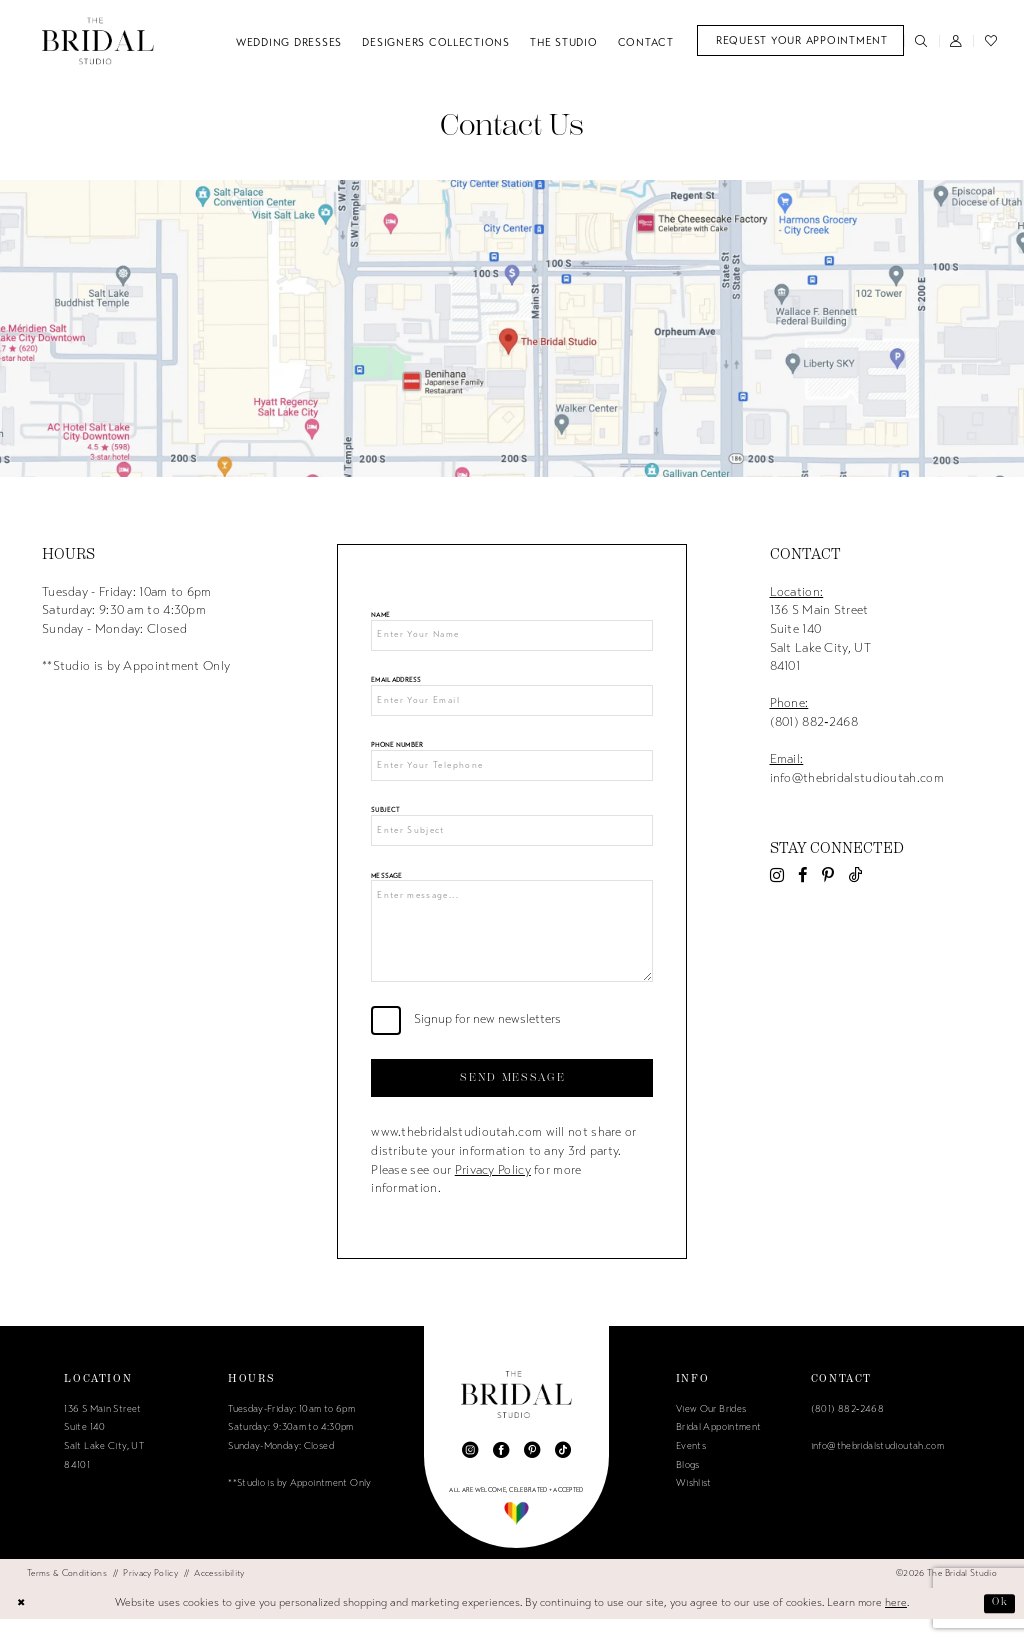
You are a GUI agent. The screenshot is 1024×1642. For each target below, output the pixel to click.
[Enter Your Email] (512, 705)
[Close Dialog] (22, 1626)
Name (380, 615)
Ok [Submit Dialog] (998, 1625)
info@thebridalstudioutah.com (877, 1469)
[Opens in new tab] (512, 328)
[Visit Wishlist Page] (990, 40)
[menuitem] (800, 40)
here (896, 1625)
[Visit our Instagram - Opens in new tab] (777, 875)
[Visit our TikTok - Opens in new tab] (856, 875)
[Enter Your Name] (512, 637)
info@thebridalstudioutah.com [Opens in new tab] (857, 778)
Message (386, 887)
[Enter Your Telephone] (512, 773)
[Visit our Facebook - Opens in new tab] (802, 875)
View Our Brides (711, 1432)
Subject (385, 819)
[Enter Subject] (512, 841)
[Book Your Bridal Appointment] (800, 40)
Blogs (688, 1488)
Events (691, 1469)
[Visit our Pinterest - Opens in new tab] (828, 875)
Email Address (396, 683)
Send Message (512, 1099)
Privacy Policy (493, 1193)
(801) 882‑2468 (814, 722)
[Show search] (921, 40)
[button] (956, 40)
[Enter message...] (512, 947)
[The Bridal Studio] (98, 40)
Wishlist (694, 1507)
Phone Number (397, 751)
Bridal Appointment (719, 1451)
